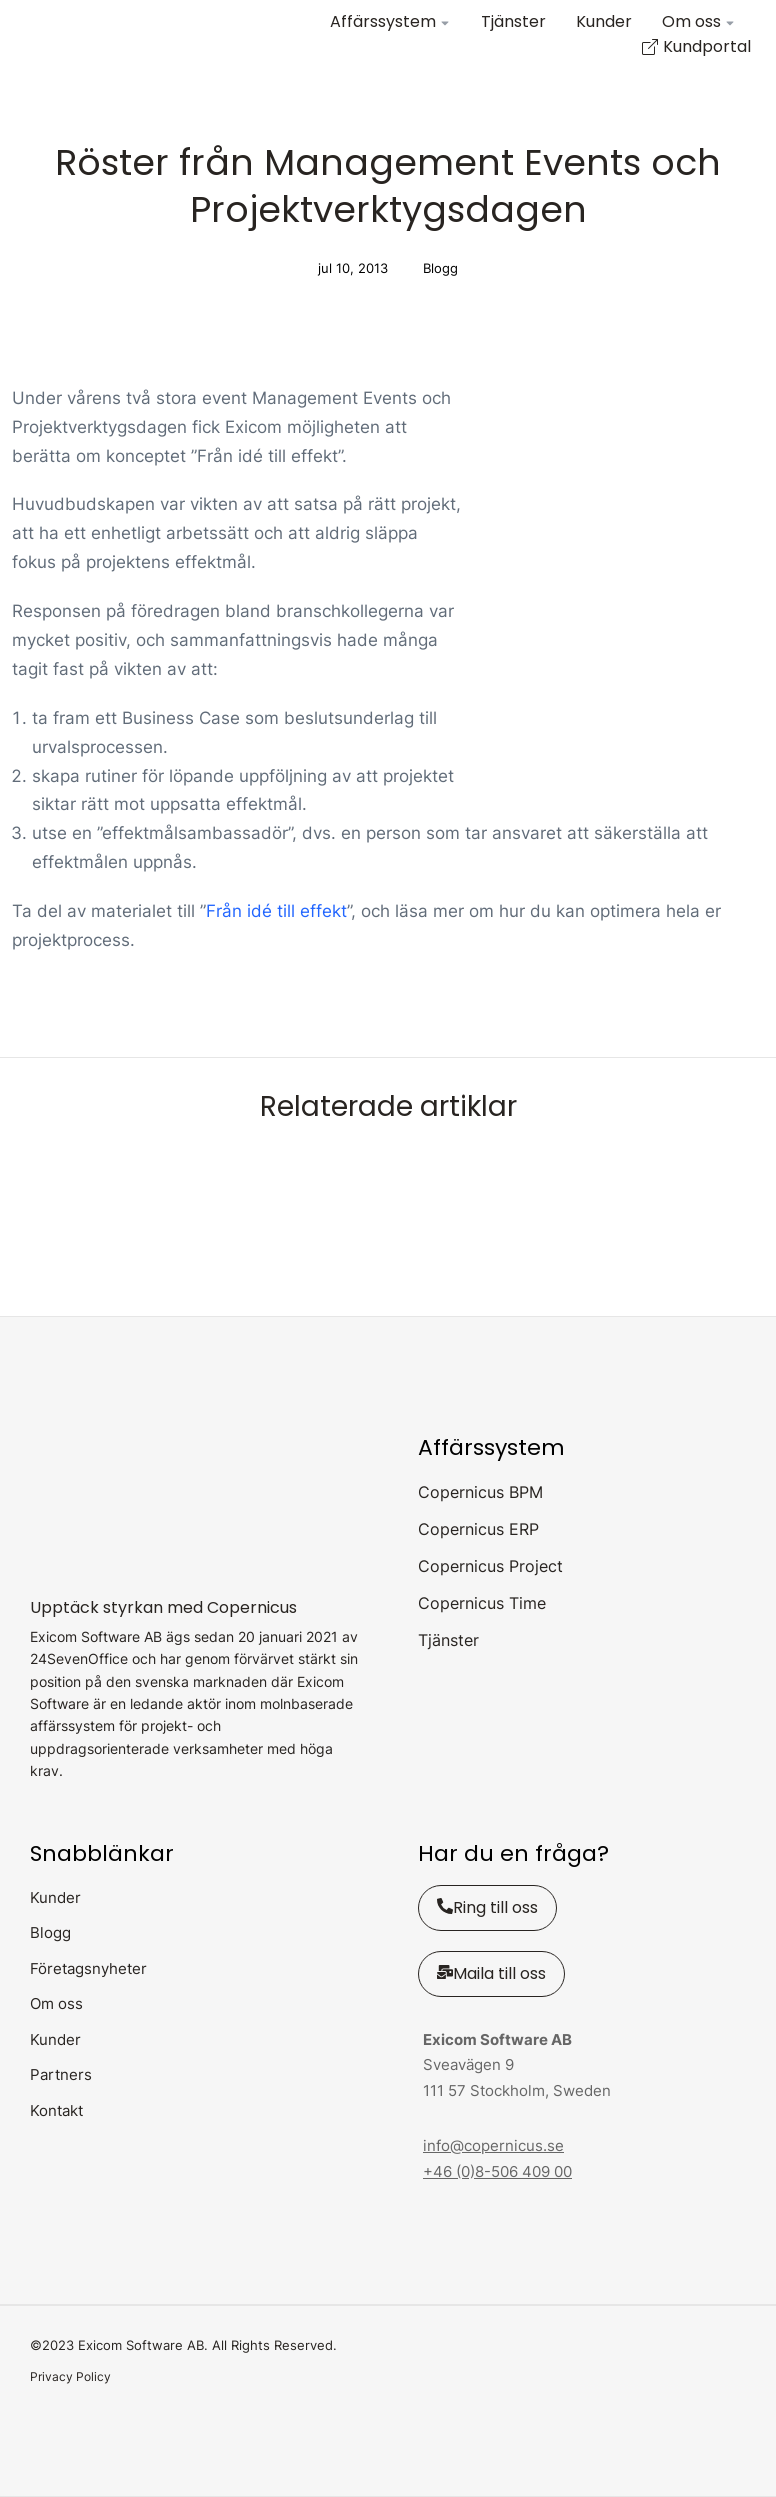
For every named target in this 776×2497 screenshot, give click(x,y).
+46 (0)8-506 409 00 (497, 2171)
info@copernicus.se (493, 2145)
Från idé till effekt (276, 911)
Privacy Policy (70, 2376)
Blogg (440, 268)
